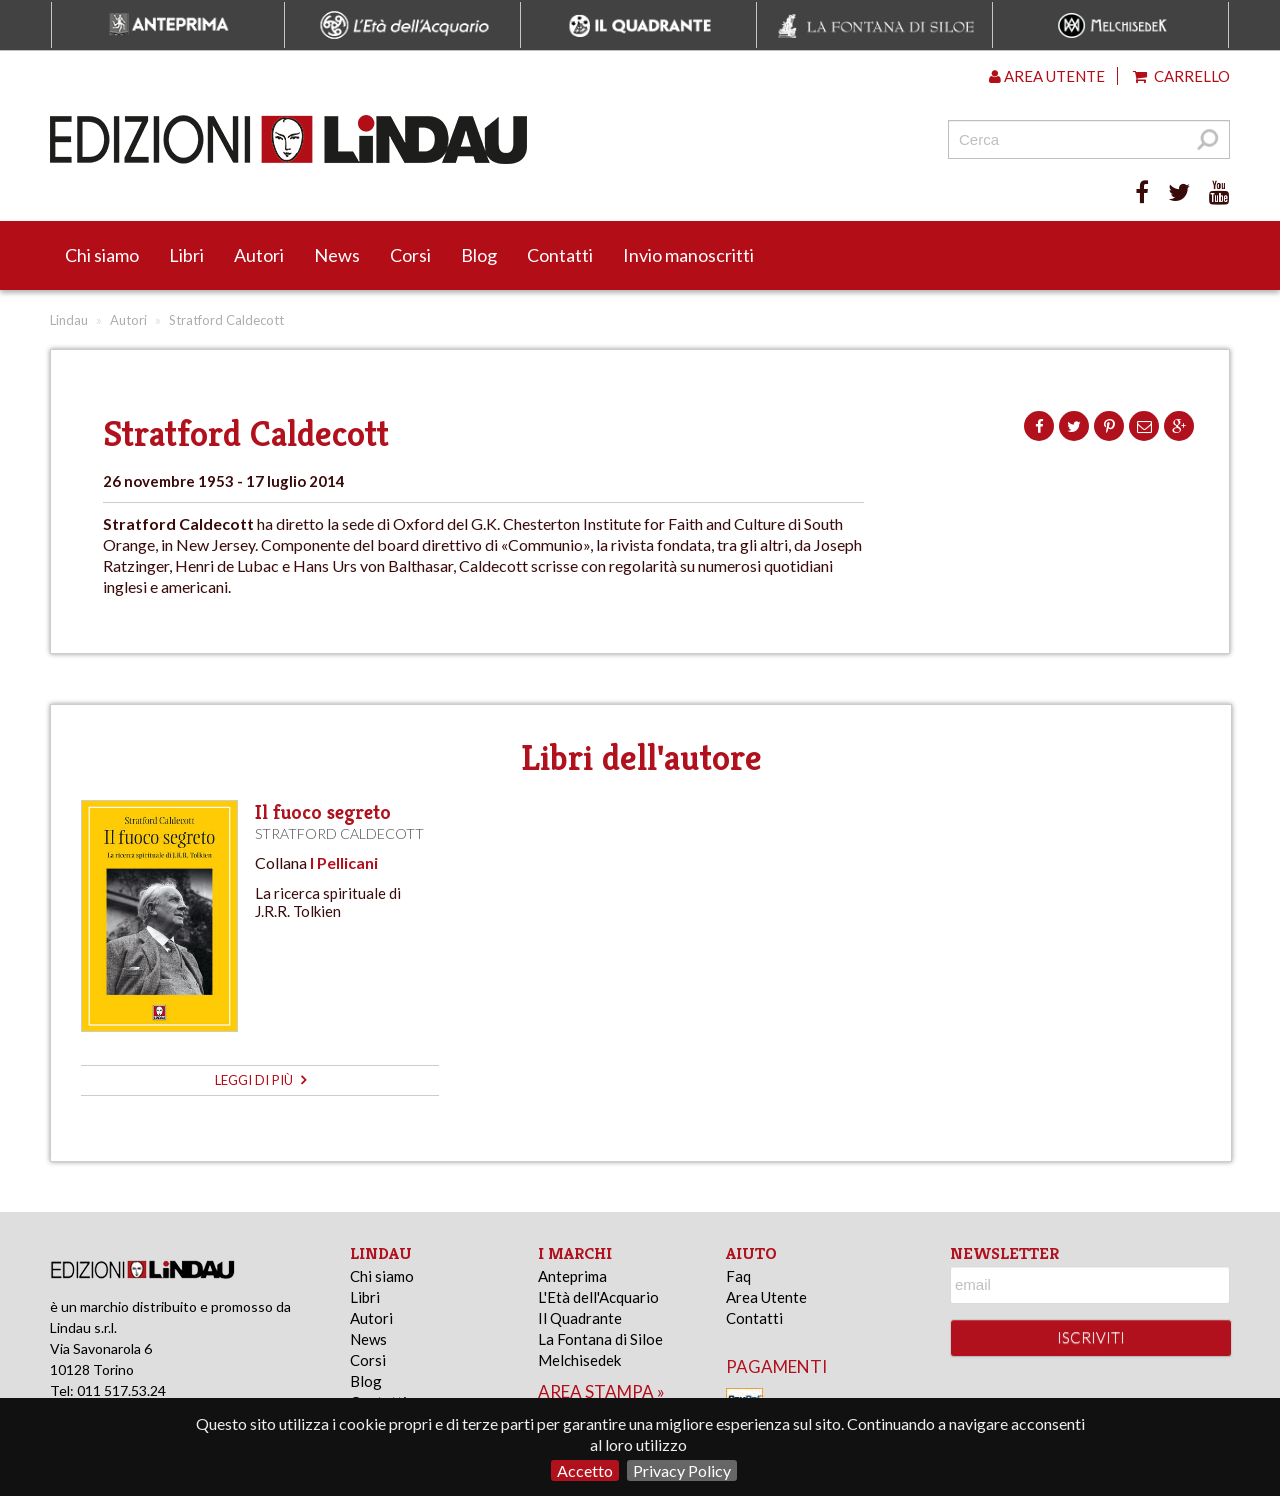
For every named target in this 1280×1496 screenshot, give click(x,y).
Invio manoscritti (688, 255)
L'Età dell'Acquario (598, 1297)
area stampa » (601, 1391)
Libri (186, 255)
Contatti (560, 255)
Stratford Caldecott (339, 833)
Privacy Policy (682, 1470)
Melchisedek (579, 1360)
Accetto (585, 1470)
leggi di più (260, 1080)
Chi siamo (102, 255)
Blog (479, 255)
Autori (259, 255)
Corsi (410, 255)
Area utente (1047, 76)
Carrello (1181, 76)
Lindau (69, 320)
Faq (738, 1276)
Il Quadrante (580, 1318)
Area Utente (766, 1297)
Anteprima (572, 1276)
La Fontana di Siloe (600, 1339)
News (337, 255)
